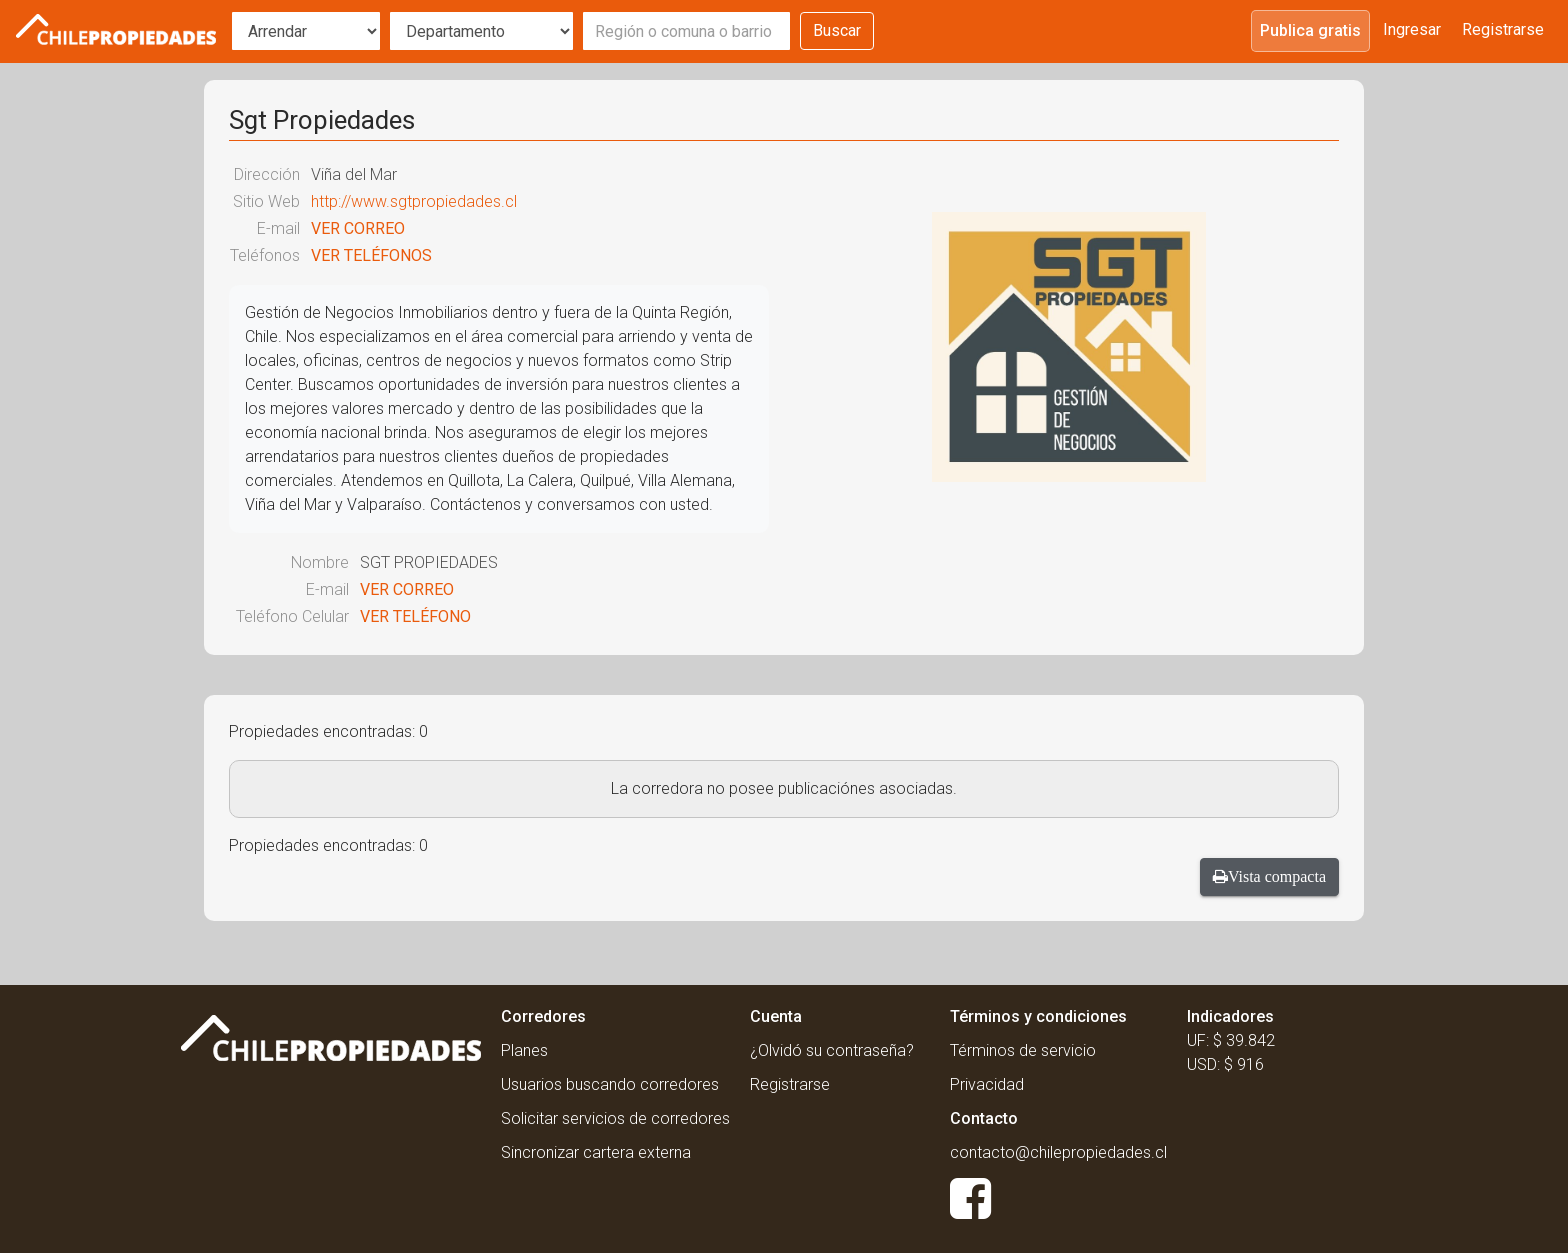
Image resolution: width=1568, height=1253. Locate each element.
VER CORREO (358, 228)
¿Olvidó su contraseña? (832, 1050)
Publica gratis (1310, 30)
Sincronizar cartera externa (596, 1152)
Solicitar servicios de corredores (615, 1118)
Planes (524, 1050)
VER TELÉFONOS (371, 255)
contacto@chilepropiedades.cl (1058, 1152)
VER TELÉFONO (415, 616)
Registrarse (1503, 29)
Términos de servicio (1023, 1050)
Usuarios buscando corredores (610, 1084)
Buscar (837, 30)
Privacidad (987, 1084)
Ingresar (1412, 29)
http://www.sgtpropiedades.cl (414, 201)
